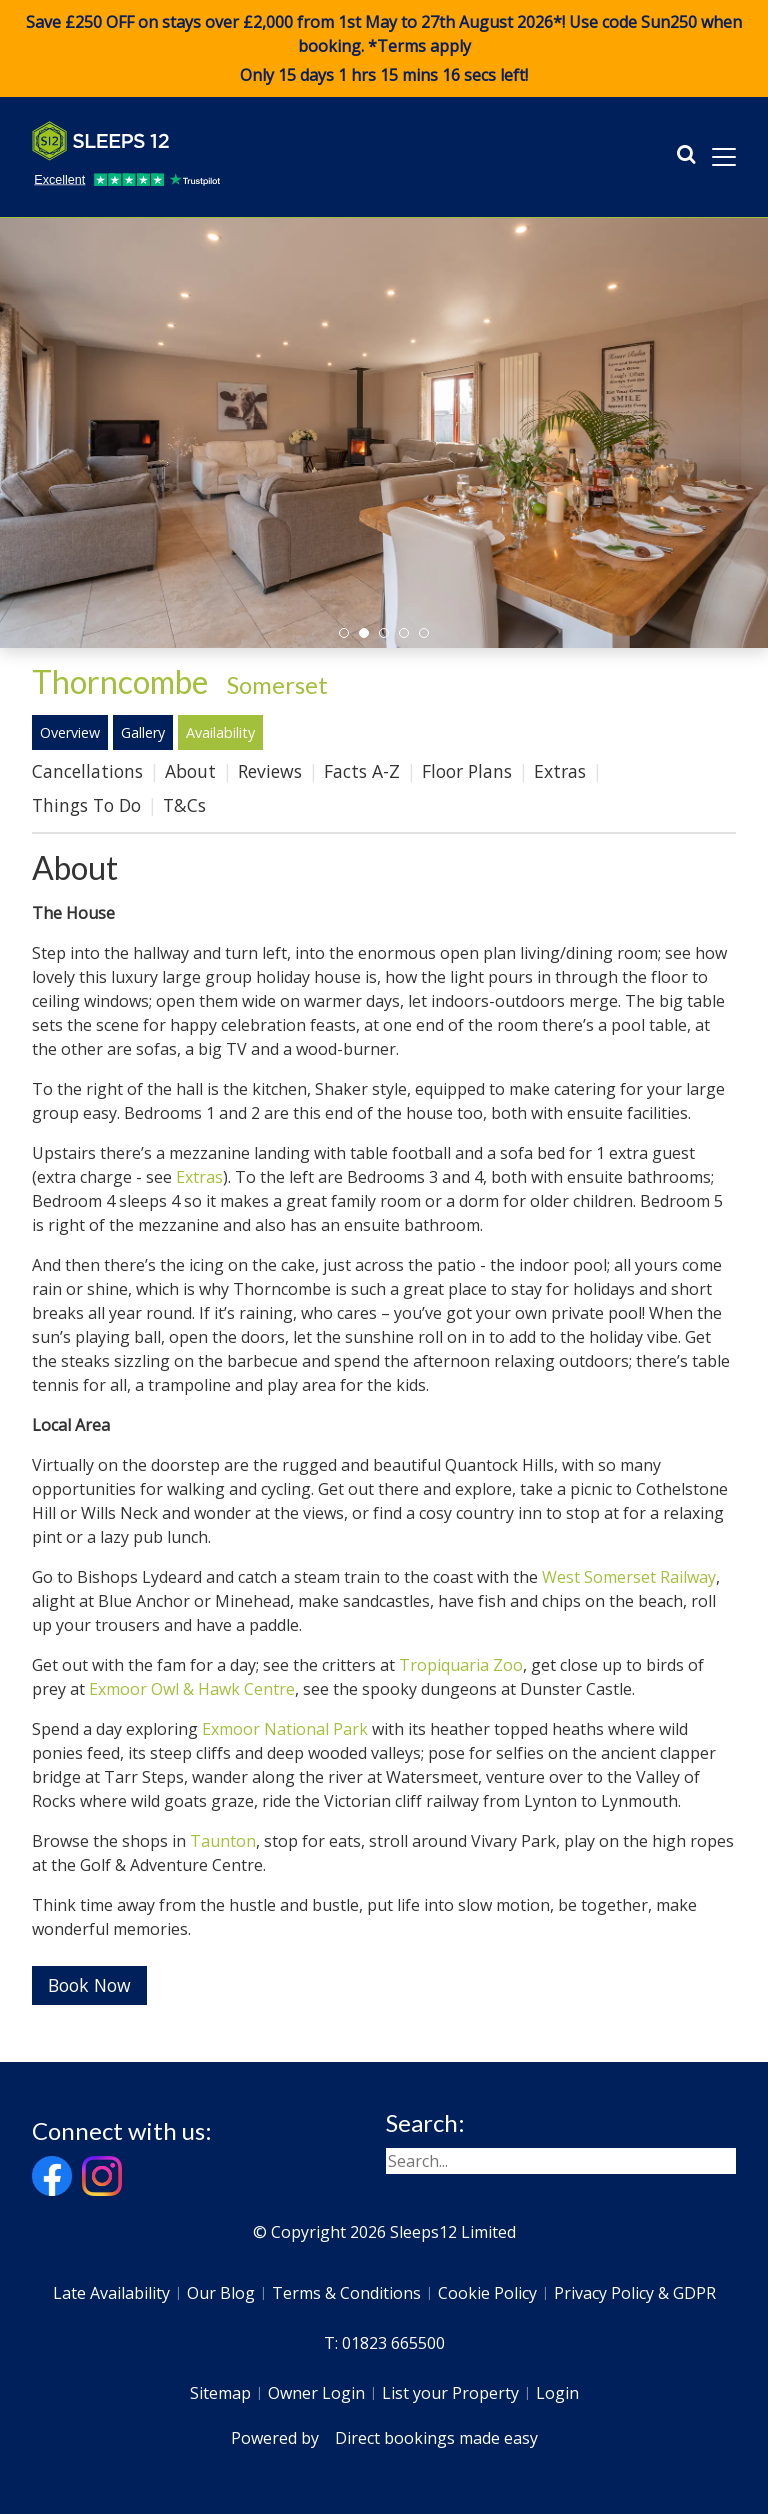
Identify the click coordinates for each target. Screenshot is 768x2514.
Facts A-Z (362, 771)
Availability (220, 732)
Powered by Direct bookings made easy (384, 2438)
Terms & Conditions (346, 2293)
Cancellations (87, 771)
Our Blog (221, 2293)
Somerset (277, 684)
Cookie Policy (487, 2293)
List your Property (450, 2393)
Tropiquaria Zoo (461, 1665)
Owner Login (316, 2393)
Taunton (223, 1841)
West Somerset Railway (629, 1577)
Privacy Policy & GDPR (635, 2293)
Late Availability (111, 2293)
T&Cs (184, 805)
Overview (70, 732)
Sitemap (220, 2393)
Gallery (143, 732)
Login (557, 2393)
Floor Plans (467, 771)
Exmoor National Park (285, 1729)
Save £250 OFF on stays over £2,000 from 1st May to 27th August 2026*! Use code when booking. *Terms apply (384, 49)
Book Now (89, 1985)
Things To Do (86, 805)
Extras (560, 771)
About (190, 771)
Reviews (270, 771)
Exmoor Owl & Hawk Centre (192, 1689)
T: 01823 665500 (384, 2343)
